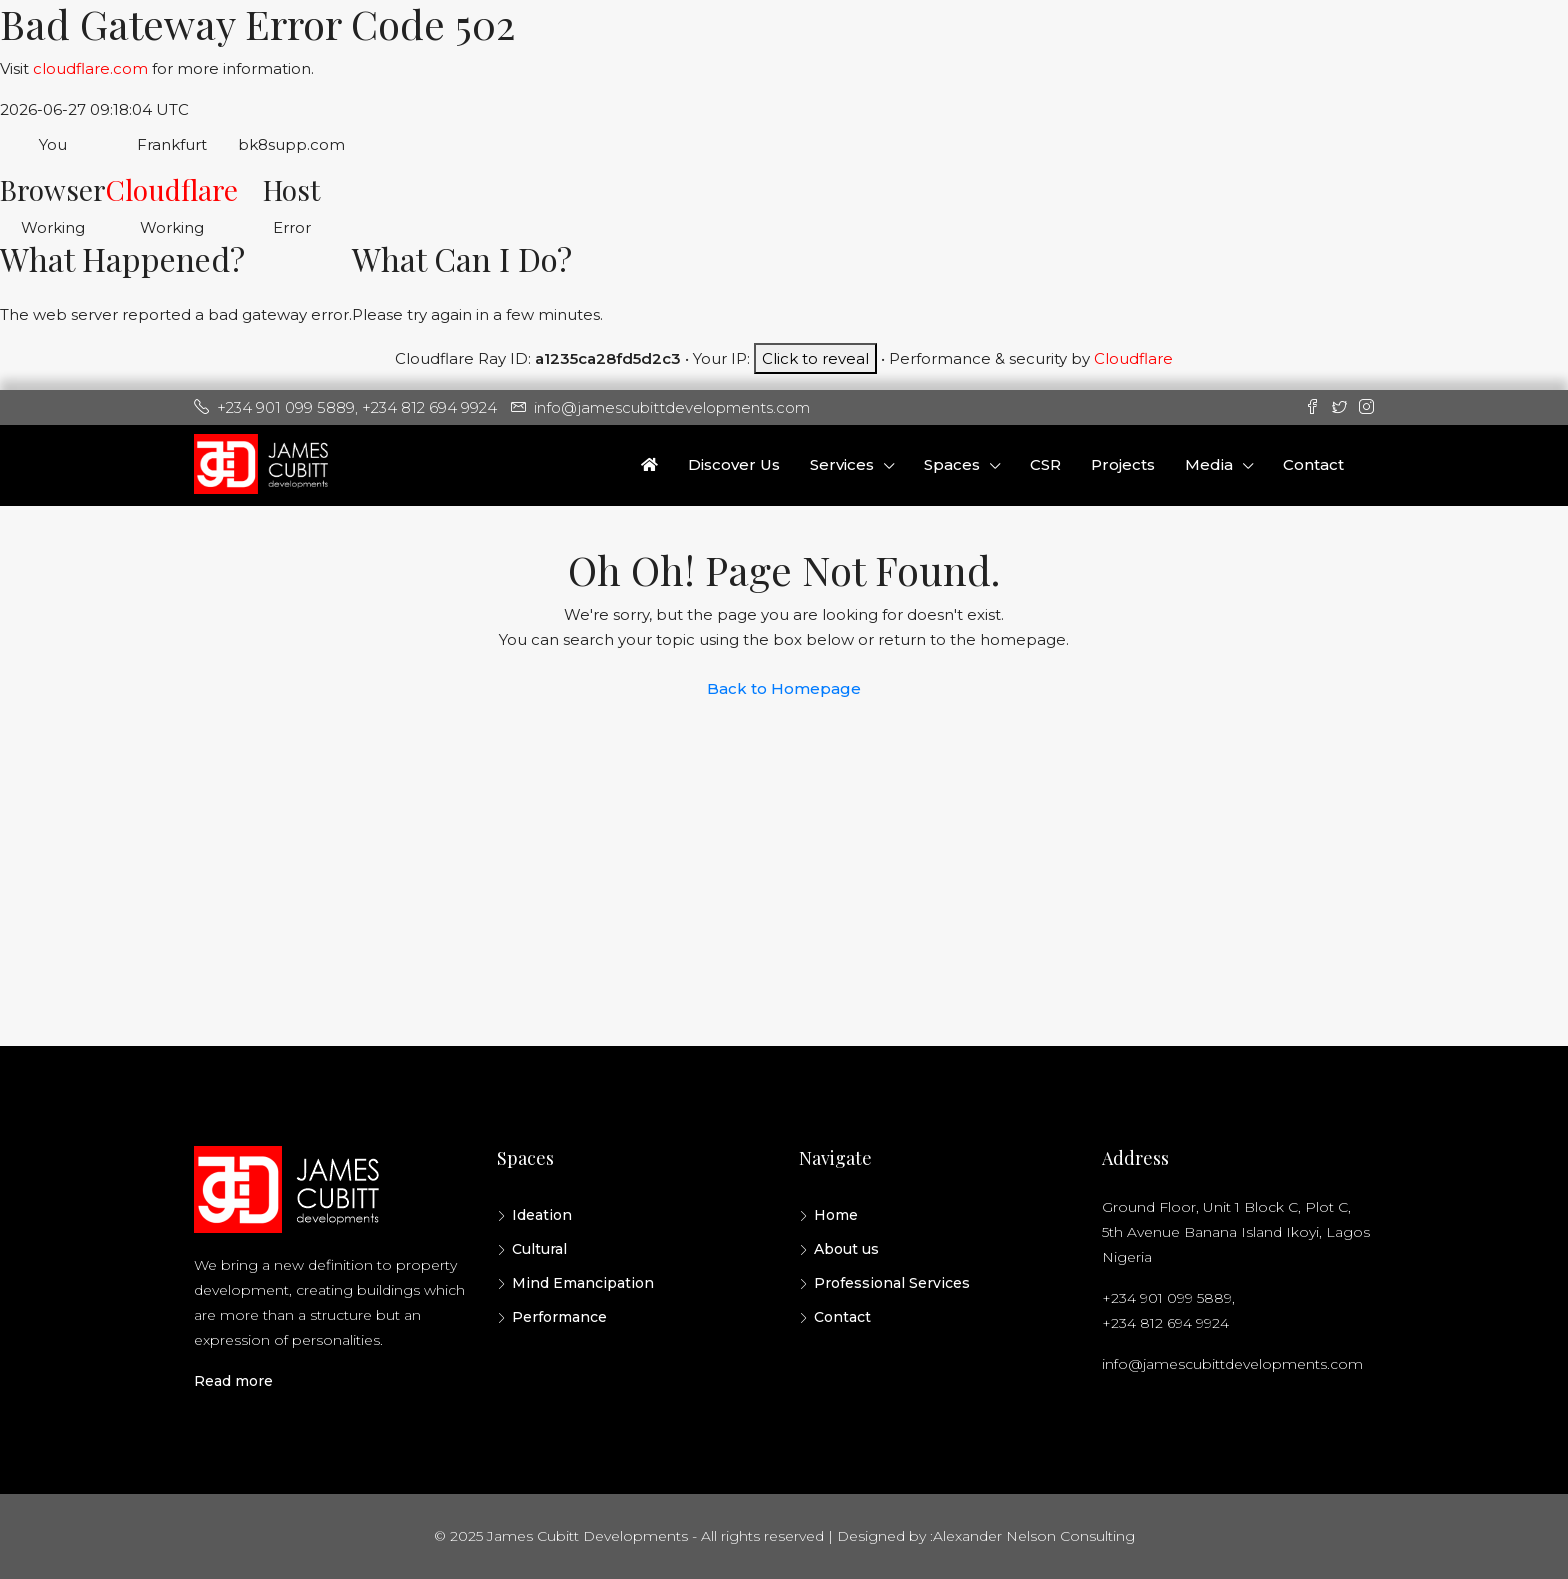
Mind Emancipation (583, 1283)
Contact (1313, 464)
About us (846, 1249)
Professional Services (892, 1283)
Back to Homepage (784, 688)
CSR (1045, 464)
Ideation (542, 1215)
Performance (559, 1317)
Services (842, 464)
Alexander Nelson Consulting (1034, 1536)
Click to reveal (815, 358)
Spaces (952, 464)
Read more (233, 1381)
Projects (1123, 464)
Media (1209, 464)
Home (836, 1215)
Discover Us (734, 464)
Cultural (539, 1249)
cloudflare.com (90, 68)
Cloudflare (172, 189)
